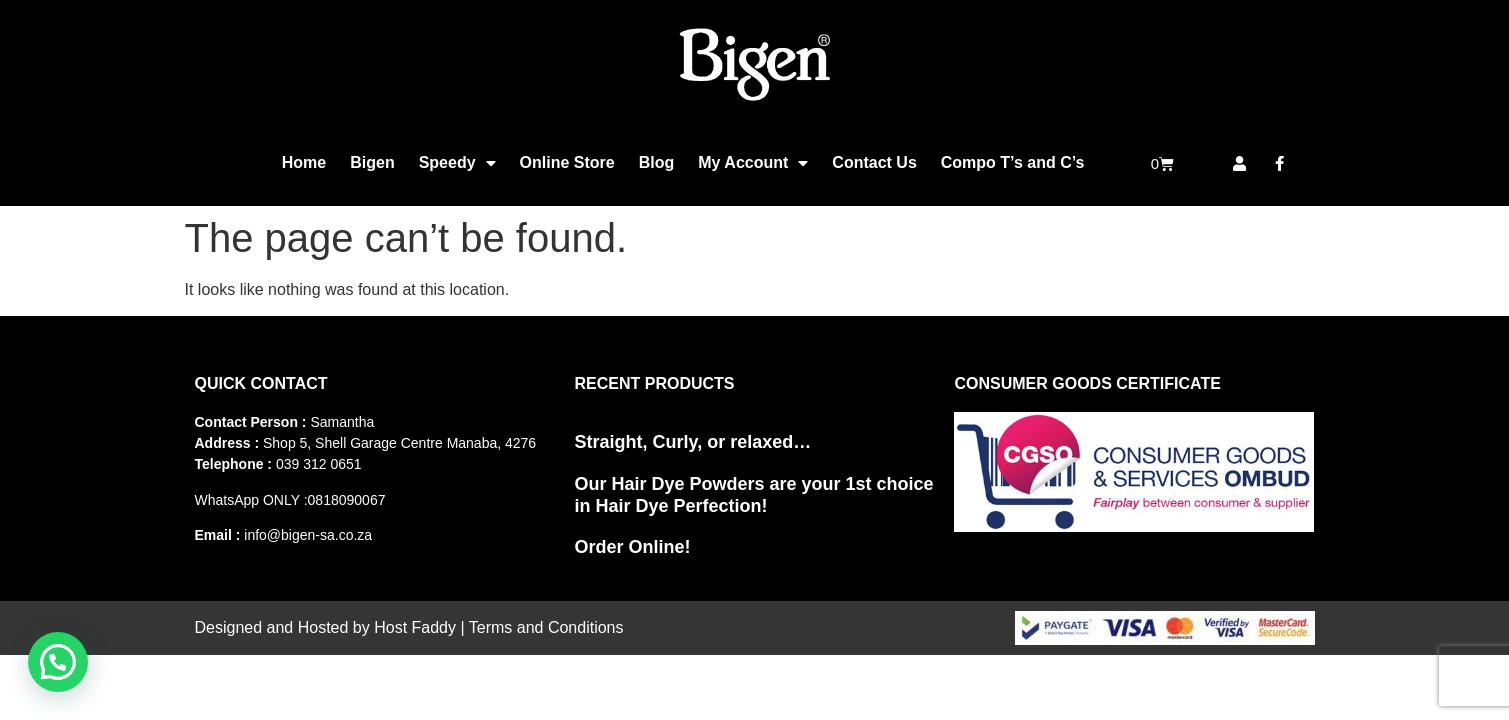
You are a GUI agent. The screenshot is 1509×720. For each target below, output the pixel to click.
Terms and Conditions (546, 627)
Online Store (567, 162)
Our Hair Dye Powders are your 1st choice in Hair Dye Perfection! (753, 495)
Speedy (457, 163)
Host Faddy (415, 627)
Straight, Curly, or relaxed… (692, 442)
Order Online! (632, 547)
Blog (657, 162)
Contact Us (874, 162)
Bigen (372, 162)
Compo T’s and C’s (1013, 162)
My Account (753, 163)
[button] (58, 662)
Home (304, 162)
